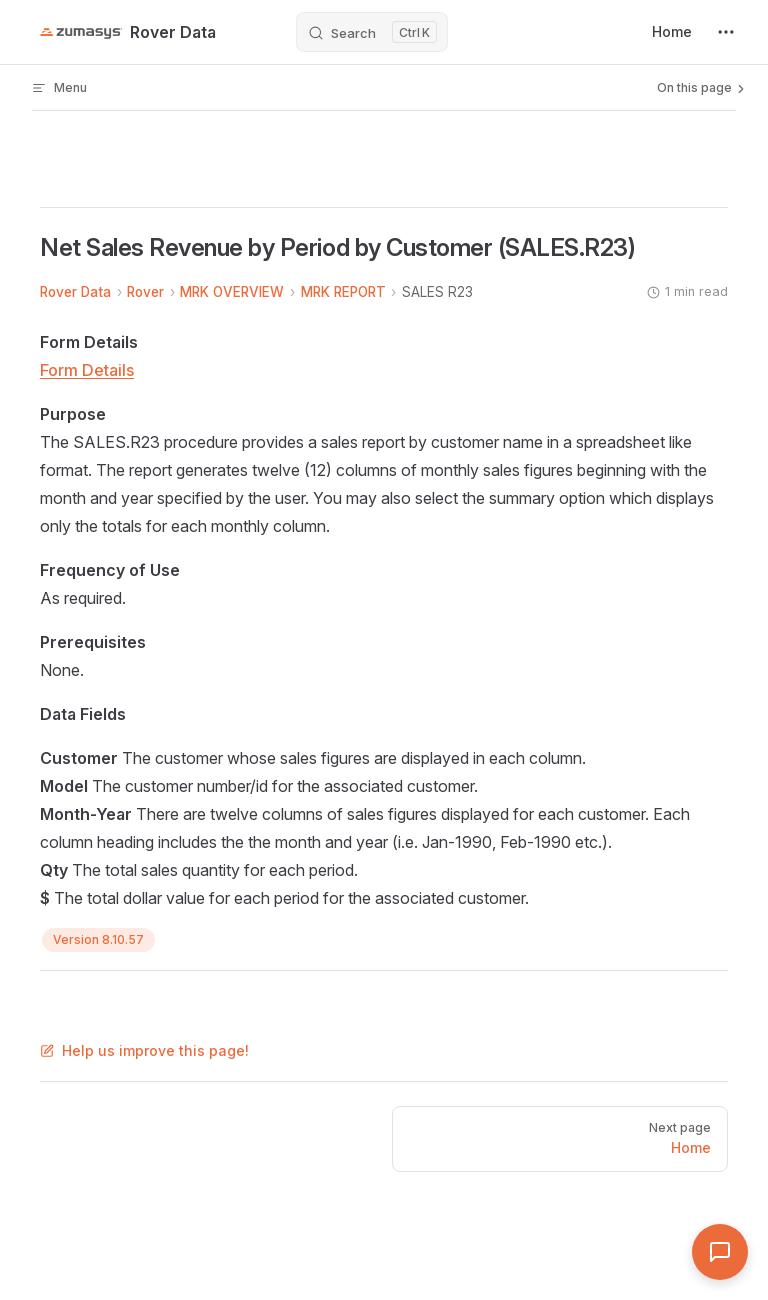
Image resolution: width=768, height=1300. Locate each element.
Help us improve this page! (144, 1050)
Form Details (87, 370)
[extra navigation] (726, 32)
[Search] (372, 32)
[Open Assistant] (720, 1252)
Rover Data (75, 292)
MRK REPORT (343, 292)
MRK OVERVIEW (232, 292)
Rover (145, 292)
